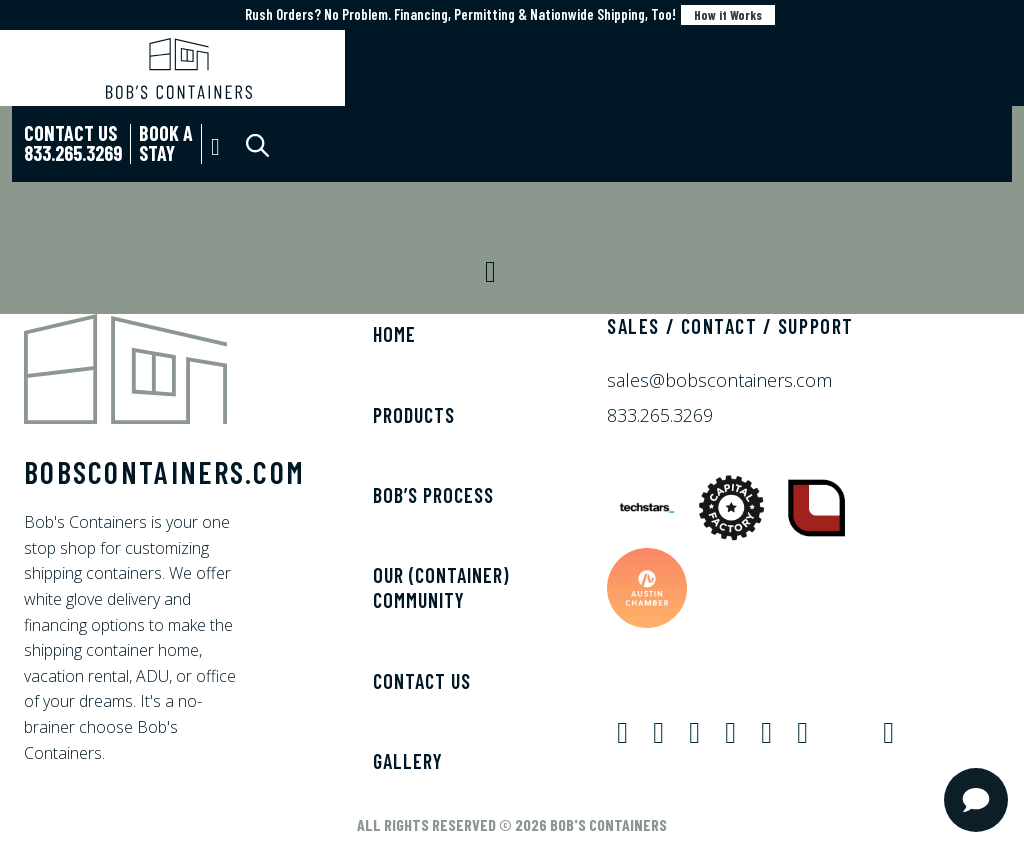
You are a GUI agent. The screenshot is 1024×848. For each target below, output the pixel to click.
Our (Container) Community (441, 587)
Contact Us (422, 681)
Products (414, 415)
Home (394, 334)
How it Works (728, 15)
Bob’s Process (433, 495)
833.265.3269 (660, 415)
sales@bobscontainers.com (719, 380)
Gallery (408, 761)
